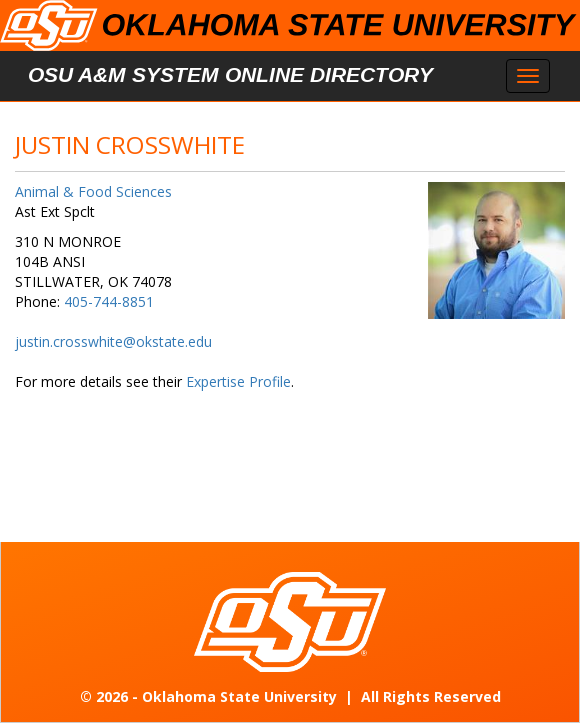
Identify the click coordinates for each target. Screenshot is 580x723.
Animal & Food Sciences (93, 191)
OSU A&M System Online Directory (230, 74)
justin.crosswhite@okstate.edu (113, 341)
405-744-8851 (109, 301)
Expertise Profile (238, 381)
